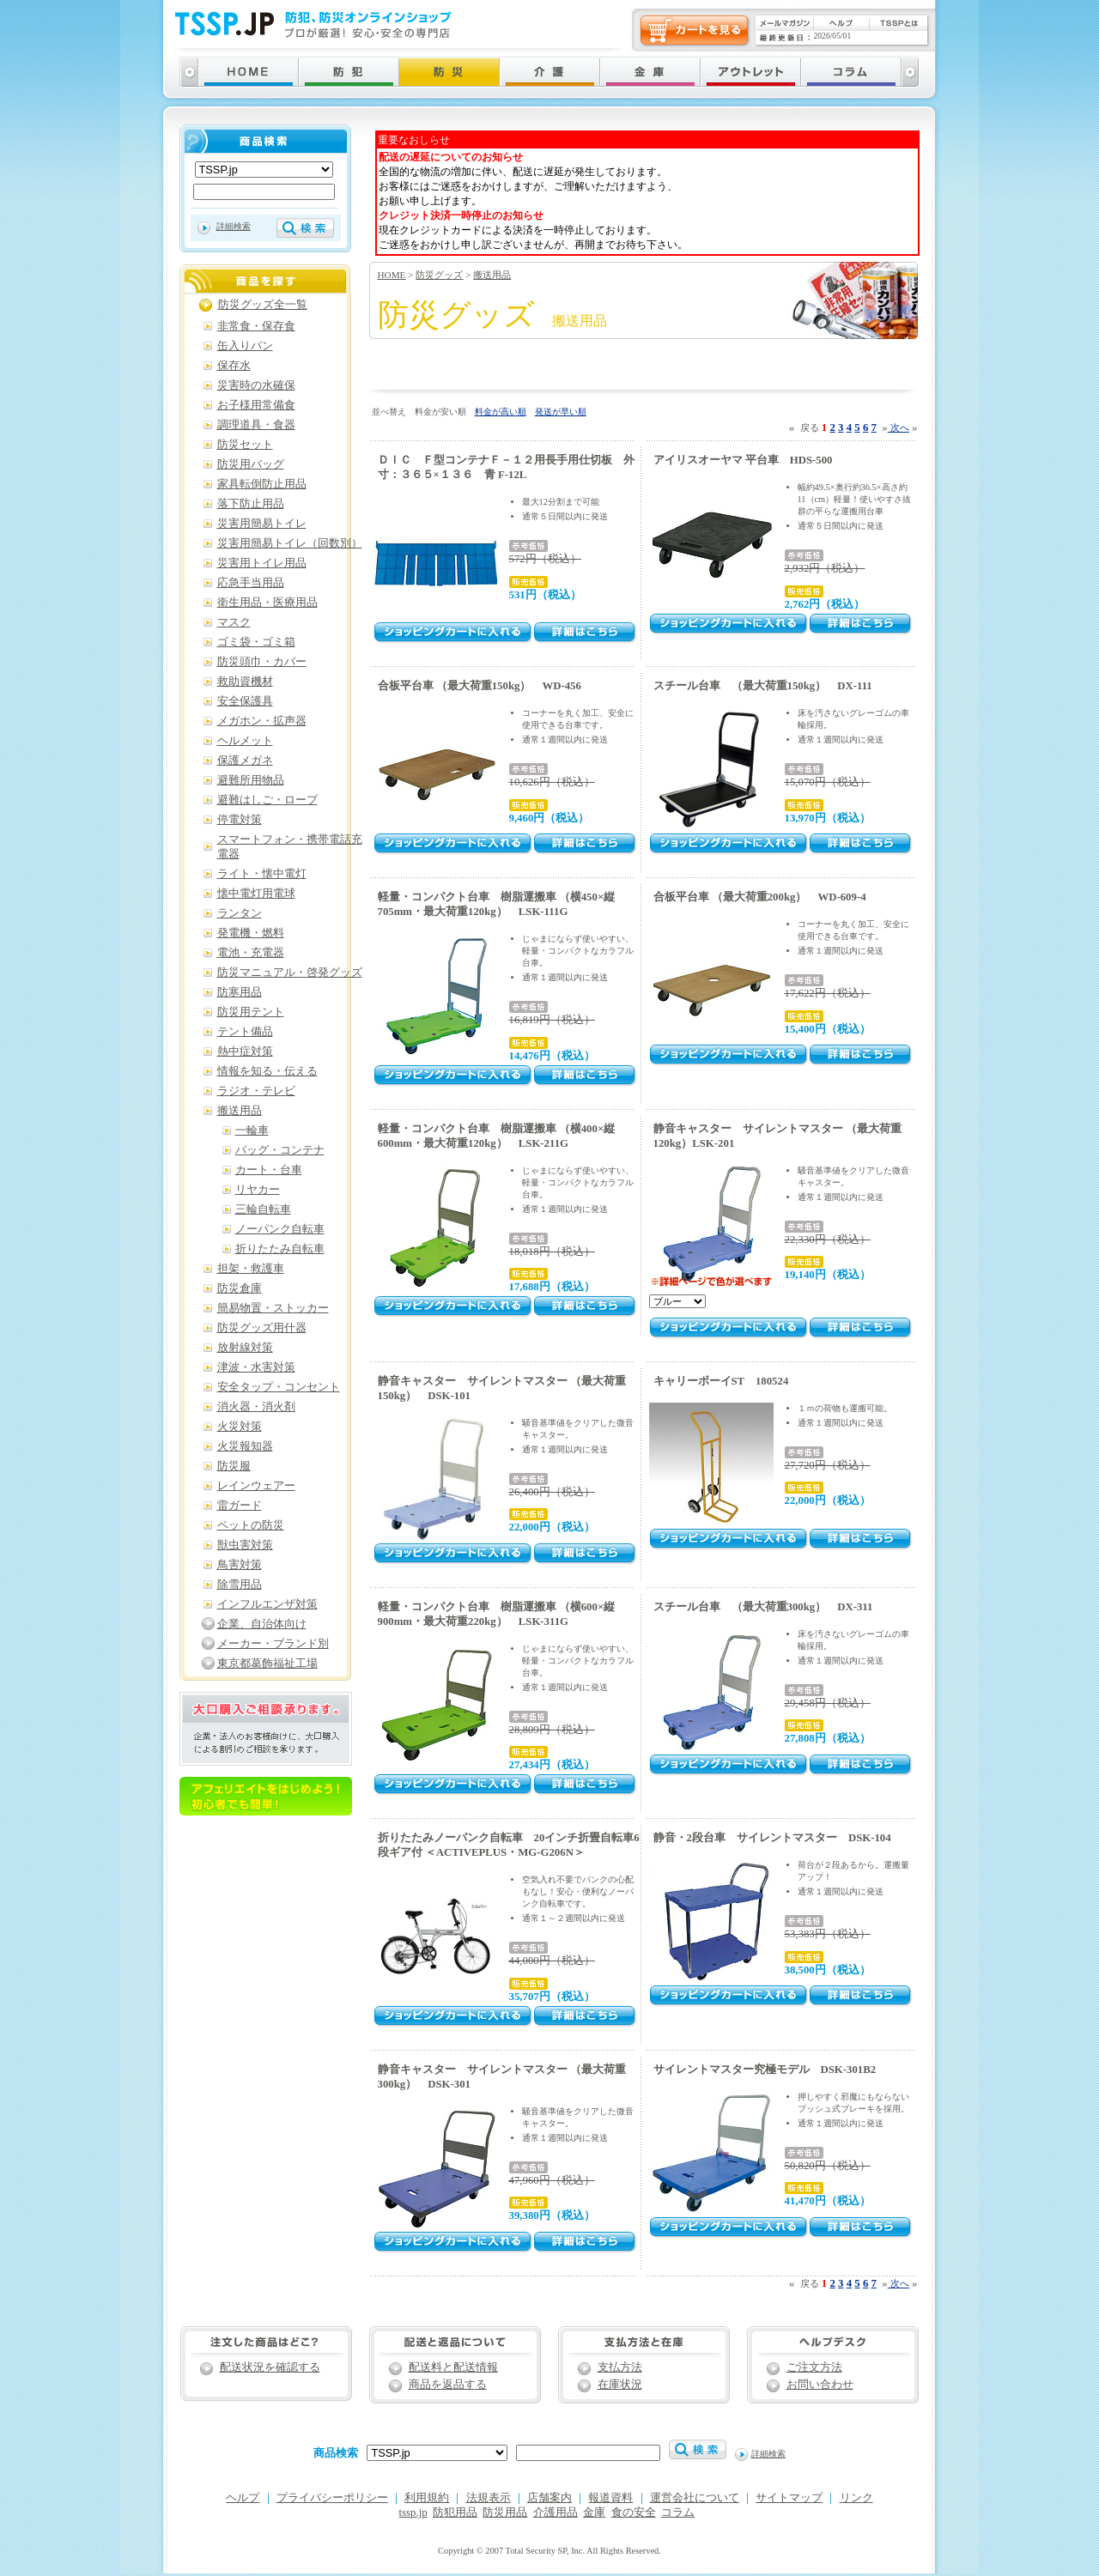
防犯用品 (455, 2512)
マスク (234, 622)
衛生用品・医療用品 (267, 603)
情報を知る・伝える (267, 1071)
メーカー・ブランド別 (273, 1644)
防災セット (245, 445)
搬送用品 (492, 275)
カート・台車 (268, 1170)
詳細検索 (233, 226)
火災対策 (239, 1427)
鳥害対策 (239, 1565)
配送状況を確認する (270, 2367)
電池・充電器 (250, 953)
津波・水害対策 (256, 1367)
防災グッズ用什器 (262, 1328)
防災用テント (250, 1012)
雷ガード (239, 1506)
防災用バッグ (250, 464)
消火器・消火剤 (256, 1407)
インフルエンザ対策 (267, 1604)
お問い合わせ (819, 2385)
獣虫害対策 (245, 1545)
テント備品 (245, 1032)
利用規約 (426, 2498)
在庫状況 (620, 2385)
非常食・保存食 (256, 326)
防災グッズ (439, 275)
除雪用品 (239, 1585)
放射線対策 (245, 1348)
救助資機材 (245, 682)
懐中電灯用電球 (256, 894)
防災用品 (505, 2512)
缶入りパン (245, 346)
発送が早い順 (560, 411)
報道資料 (610, 2498)
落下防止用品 (250, 504)
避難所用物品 (250, 780)
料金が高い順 (500, 411)
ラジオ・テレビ (256, 1091)
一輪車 (252, 1130)
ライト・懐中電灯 (262, 874)
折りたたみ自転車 (280, 1249)
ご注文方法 (814, 2367)
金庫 (594, 2512)
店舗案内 (549, 2498)
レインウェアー (256, 1486)
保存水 (234, 366)
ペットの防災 (250, 1525)
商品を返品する (448, 2385)
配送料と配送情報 (453, 2367)
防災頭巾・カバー (262, 662)
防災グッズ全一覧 (262, 305)
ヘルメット (245, 741)
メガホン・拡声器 (262, 721)
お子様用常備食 (256, 405)
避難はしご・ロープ (267, 800)
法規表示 (488, 2498)
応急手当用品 (250, 583)
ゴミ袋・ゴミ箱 (256, 642)
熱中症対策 (245, 1052)
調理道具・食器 (256, 425)
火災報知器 (245, 1446)
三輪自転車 (263, 1209)
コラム (678, 2512)
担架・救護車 (250, 1269)
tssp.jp (413, 2512)
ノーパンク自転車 (280, 1229)
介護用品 (555, 2512)
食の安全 (633, 2512)
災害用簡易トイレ (262, 524)
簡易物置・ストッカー (273, 1308)
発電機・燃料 (250, 933)
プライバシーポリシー (332, 2498)
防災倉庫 (239, 1288)
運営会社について (694, 2498)
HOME (392, 275)
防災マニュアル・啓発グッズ (289, 973)
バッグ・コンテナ (280, 1150)
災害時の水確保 (256, 385)
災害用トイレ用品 (262, 563)
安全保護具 (245, 701)
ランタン (239, 913)
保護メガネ (245, 761)
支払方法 (620, 2367)
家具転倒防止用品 (262, 484)
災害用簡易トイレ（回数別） (289, 543)
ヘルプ (242, 2498)
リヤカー (257, 1190)
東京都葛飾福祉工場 (267, 1664)
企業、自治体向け (262, 1624)
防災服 (234, 1466)
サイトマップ (789, 2498)
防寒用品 (239, 992)
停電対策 (239, 820)
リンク (856, 2498)
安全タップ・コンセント (278, 1387)
